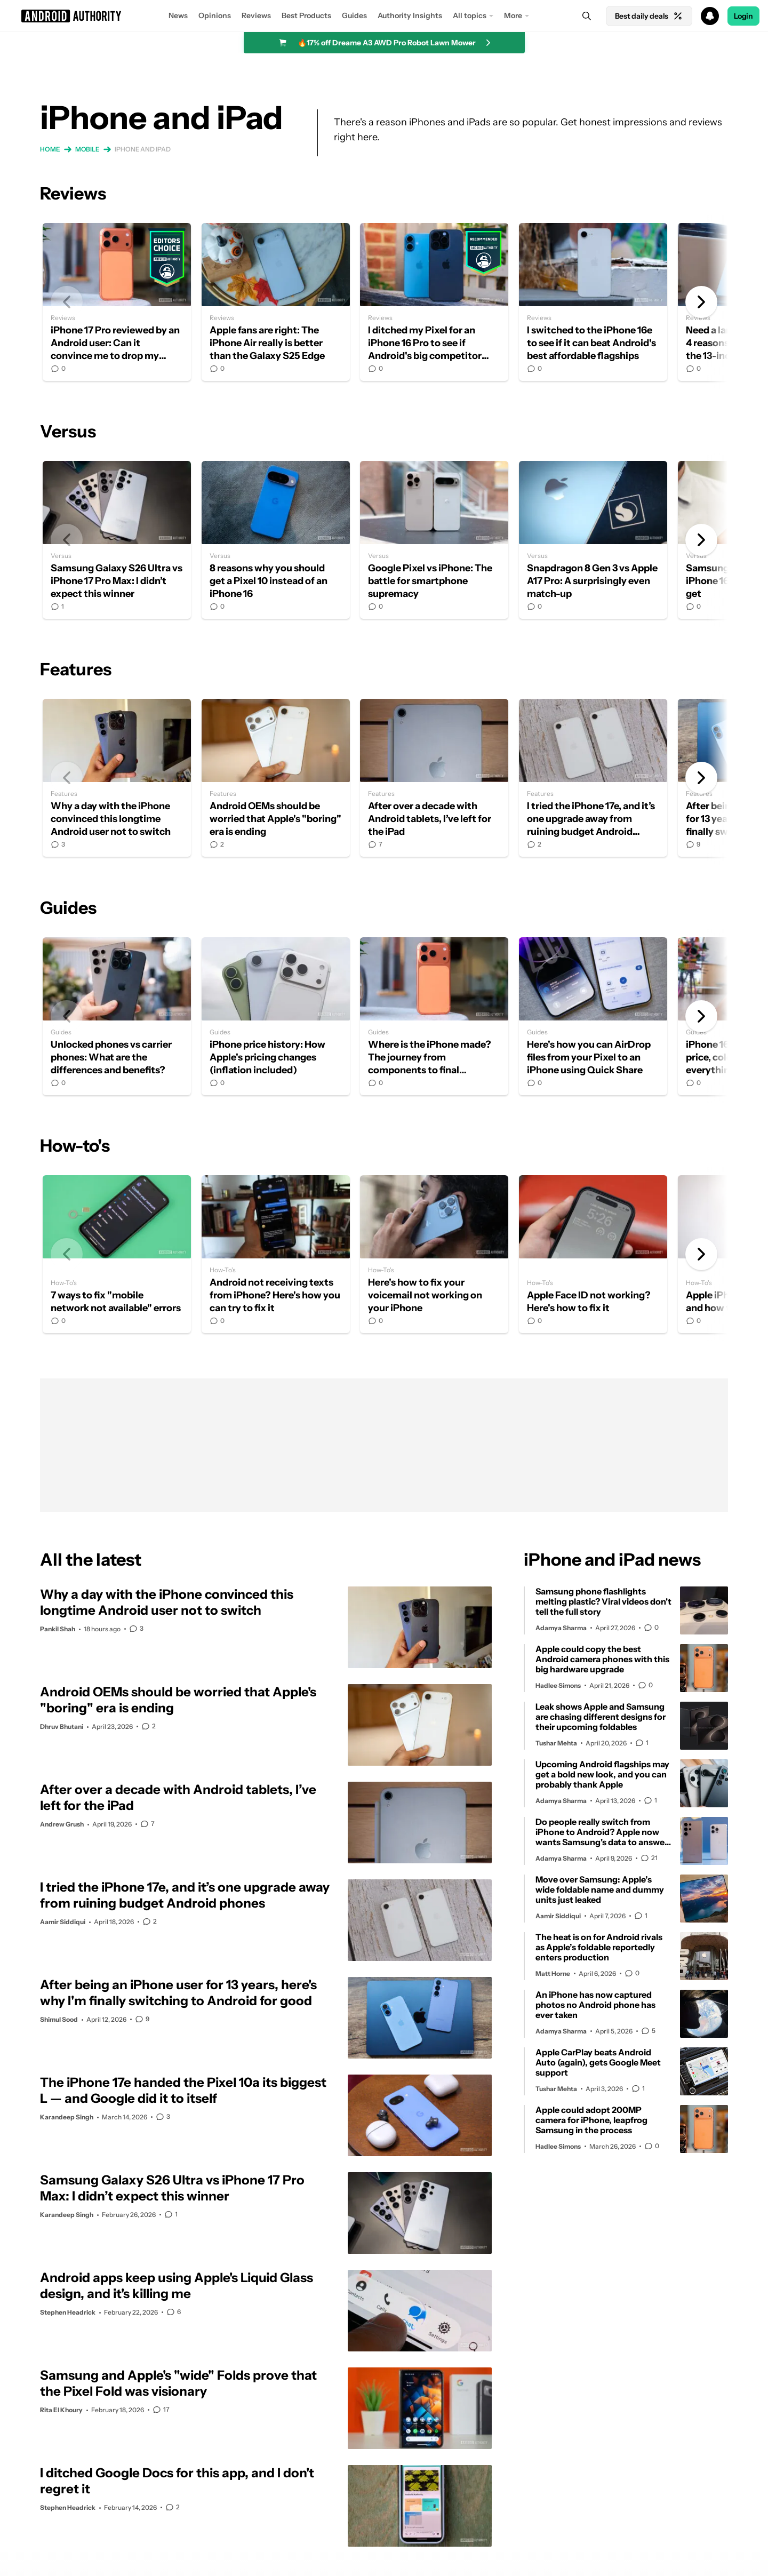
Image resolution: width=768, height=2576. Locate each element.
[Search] (586, 16)
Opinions (214, 15)
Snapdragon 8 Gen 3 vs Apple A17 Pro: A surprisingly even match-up (593, 540)
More (513, 15)
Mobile (87, 149)
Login (743, 16)
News (178, 15)
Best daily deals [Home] (649, 16)
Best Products (306, 15)
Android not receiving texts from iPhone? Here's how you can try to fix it (276, 1254)
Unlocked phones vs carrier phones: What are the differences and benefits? (117, 1016)
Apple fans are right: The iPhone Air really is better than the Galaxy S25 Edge (276, 302)
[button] (384, 16)
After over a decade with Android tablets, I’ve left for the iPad (434, 778)
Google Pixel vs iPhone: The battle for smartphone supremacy (434, 540)
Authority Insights (410, 15)
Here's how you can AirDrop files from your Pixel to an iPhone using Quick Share (593, 1016)
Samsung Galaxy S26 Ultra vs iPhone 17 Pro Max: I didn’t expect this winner (117, 540)
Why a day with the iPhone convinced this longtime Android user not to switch (117, 778)
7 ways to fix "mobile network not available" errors (117, 1254)
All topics (469, 15)
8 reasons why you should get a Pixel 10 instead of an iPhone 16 (276, 540)
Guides (354, 15)
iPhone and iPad (143, 149)
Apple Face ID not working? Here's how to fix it (593, 1254)
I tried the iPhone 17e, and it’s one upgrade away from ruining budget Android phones (593, 778)
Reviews (256, 15)
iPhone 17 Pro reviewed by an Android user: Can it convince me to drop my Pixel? (117, 302)
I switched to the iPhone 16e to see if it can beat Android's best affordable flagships (593, 302)
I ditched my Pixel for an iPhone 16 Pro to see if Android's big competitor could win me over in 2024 (434, 302)
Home (50, 149)
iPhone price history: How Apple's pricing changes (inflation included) (276, 1016)
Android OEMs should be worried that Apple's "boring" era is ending (276, 778)
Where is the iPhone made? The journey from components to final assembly (434, 1016)
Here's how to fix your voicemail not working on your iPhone (434, 1254)
